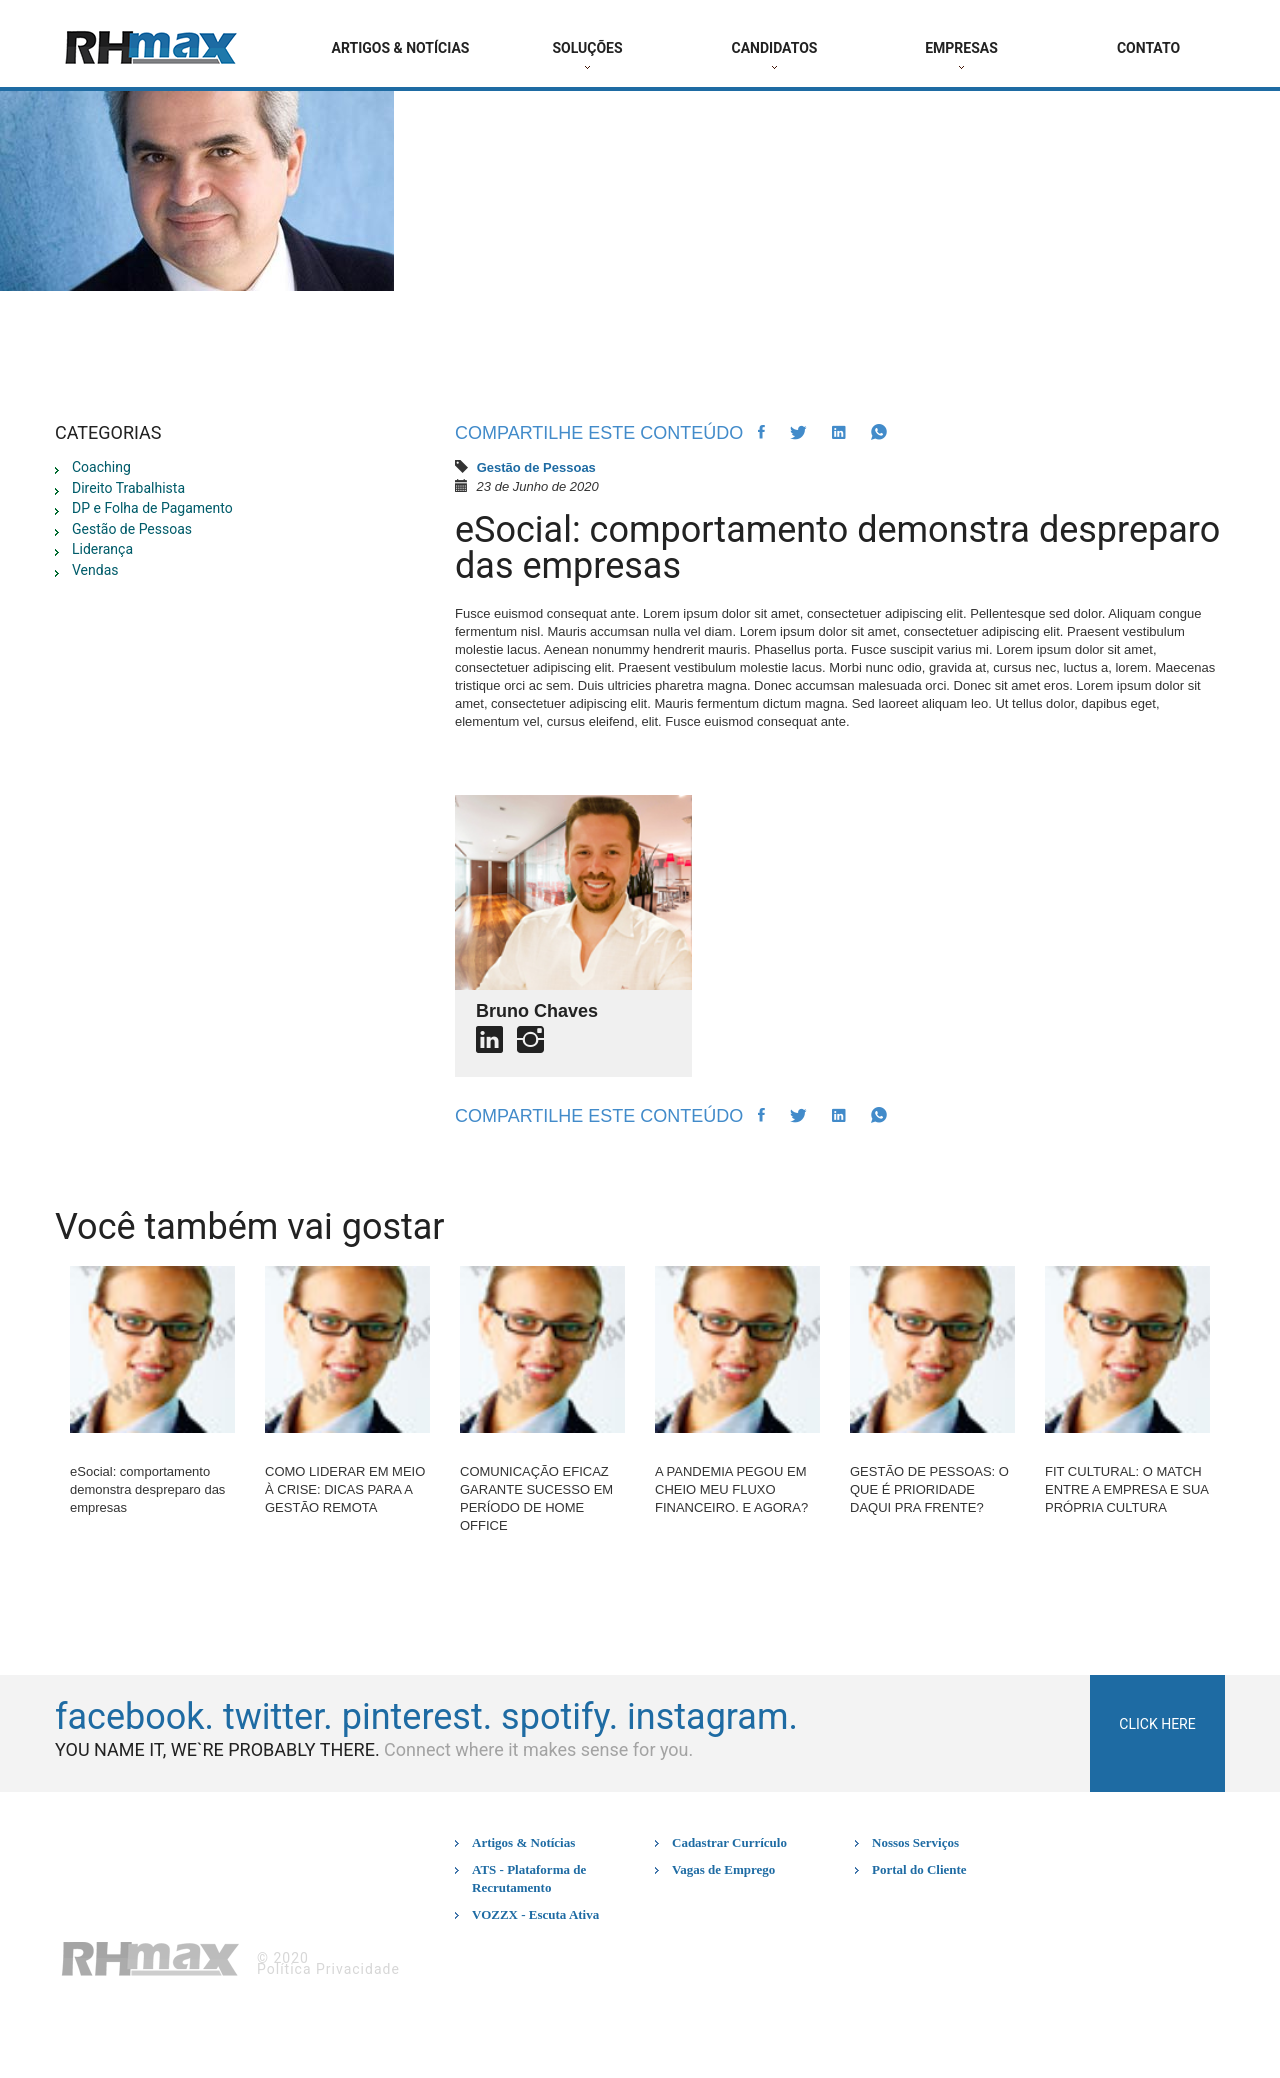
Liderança (102, 549)
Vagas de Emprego (723, 1869)
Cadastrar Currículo (729, 1842)
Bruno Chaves (537, 1011)
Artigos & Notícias (523, 1842)
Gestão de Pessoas (132, 529)
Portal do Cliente (919, 1869)
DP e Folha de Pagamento (152, 508)
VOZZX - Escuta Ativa (535, 1914)
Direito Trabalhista (128, 488)
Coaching (101, 467)
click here (1157, 1724)
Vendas (95, 570)
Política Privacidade (328, 1969)
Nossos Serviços (915, 1842)
